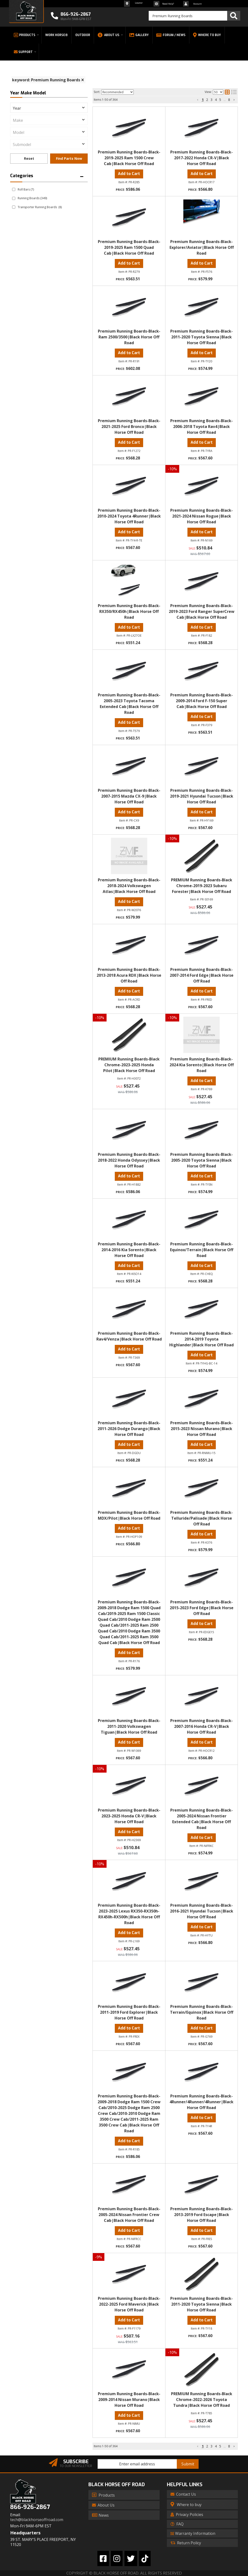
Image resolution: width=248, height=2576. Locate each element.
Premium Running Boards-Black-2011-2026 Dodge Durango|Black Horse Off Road (129, 1428)
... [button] (225, 2446)
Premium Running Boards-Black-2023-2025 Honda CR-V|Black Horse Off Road (129, 1815)
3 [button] (211, 2446)
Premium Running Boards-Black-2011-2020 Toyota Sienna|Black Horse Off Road (201, 2304)
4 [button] (216, 2446)
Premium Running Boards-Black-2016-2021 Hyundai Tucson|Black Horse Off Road (201, 1911)
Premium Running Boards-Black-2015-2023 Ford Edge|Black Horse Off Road (201, 1607)
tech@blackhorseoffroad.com (36, 2519)
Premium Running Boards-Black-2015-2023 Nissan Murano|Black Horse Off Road (201, 1428)
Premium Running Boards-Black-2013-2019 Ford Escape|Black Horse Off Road (201, 2214)
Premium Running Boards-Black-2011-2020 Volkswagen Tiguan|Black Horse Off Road (129, 1726)
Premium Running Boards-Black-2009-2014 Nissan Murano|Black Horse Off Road (129, 2399)
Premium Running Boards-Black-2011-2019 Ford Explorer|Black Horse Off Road (129, 2012)
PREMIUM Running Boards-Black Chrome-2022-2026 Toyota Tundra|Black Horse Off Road (201, 2399)
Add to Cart (129, 1444)
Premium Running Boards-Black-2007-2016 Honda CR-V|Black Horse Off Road (201, 1726)
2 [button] (207, 2446)
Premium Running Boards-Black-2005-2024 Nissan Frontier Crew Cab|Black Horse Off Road (129, 2214)
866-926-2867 (30, 2507)
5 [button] (220, 2446)
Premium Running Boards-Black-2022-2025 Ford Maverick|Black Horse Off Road (129, 2304)
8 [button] (229, 2446)
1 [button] (203, 2446)
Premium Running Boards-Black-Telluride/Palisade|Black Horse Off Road (201, 1518)
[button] (198, 2446)
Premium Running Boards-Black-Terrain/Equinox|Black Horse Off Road (201, 2012)
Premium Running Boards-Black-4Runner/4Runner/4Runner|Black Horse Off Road (201, 2101)
